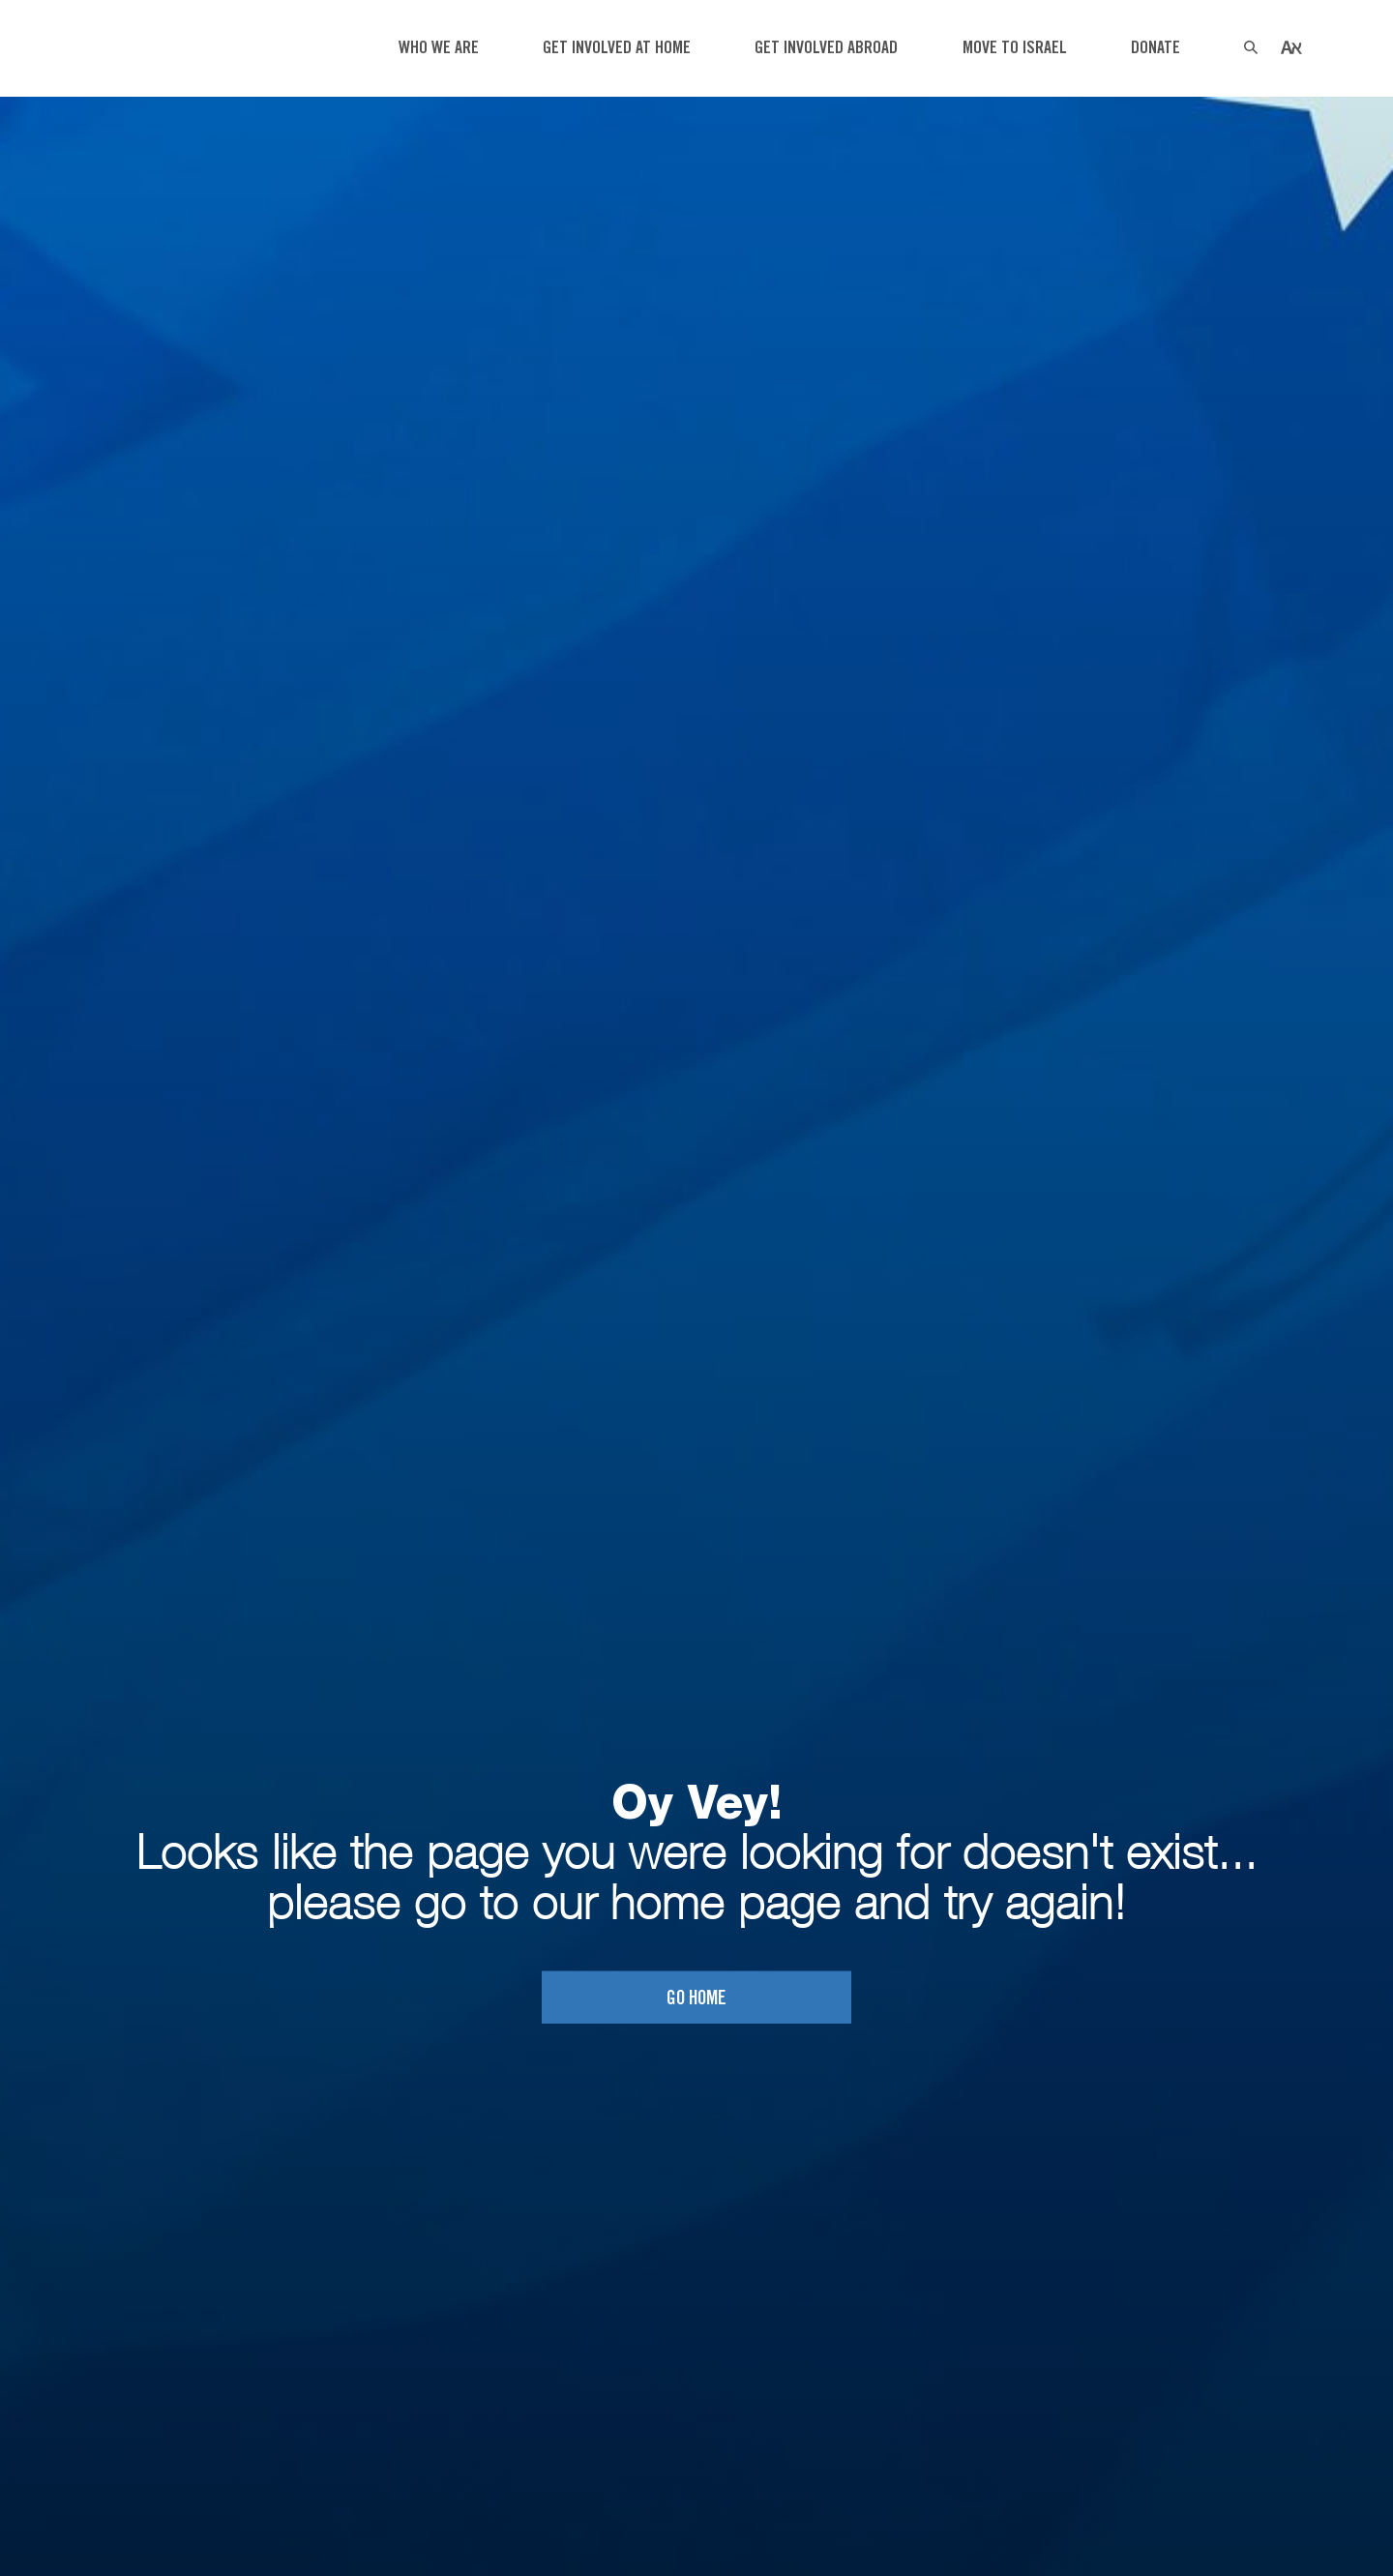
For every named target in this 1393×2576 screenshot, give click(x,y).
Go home (696, 1998)
